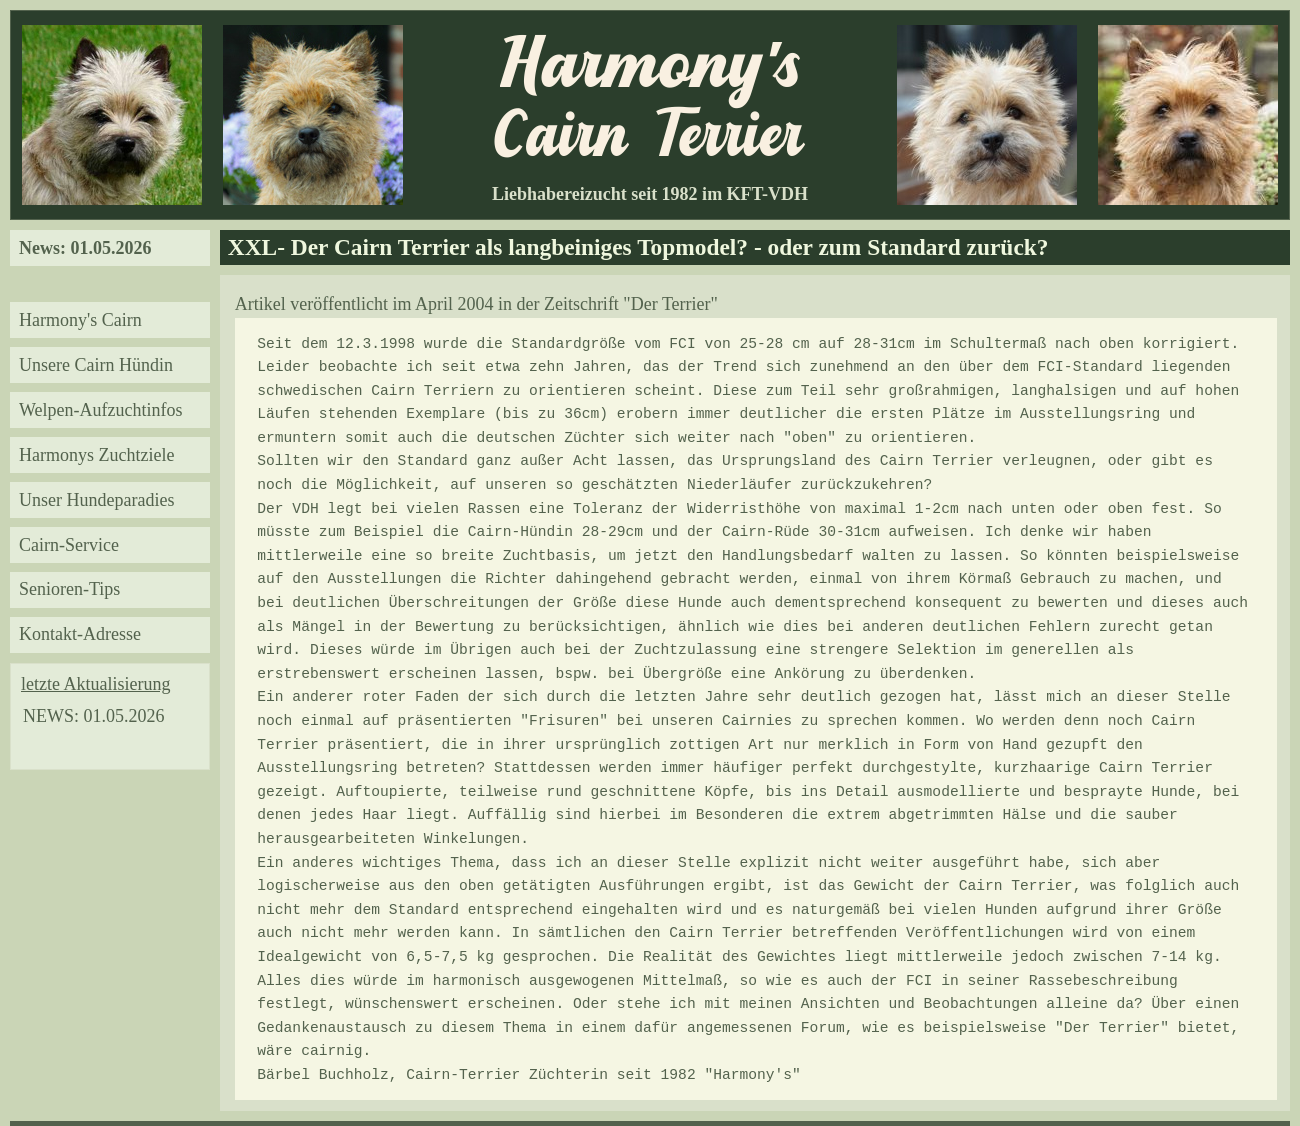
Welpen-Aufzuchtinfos (101, 410)
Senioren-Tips (69, 589)
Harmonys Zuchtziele (96, 455)
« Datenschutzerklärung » (1207, 1085)
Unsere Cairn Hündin (96, 365)
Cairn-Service (69, 545)
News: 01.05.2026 (85, 248)
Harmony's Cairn (80, 320)
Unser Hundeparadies (96, 500)
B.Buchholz (676, 1085)
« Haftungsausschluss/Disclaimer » (113, 1085)
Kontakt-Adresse (80, 634)
